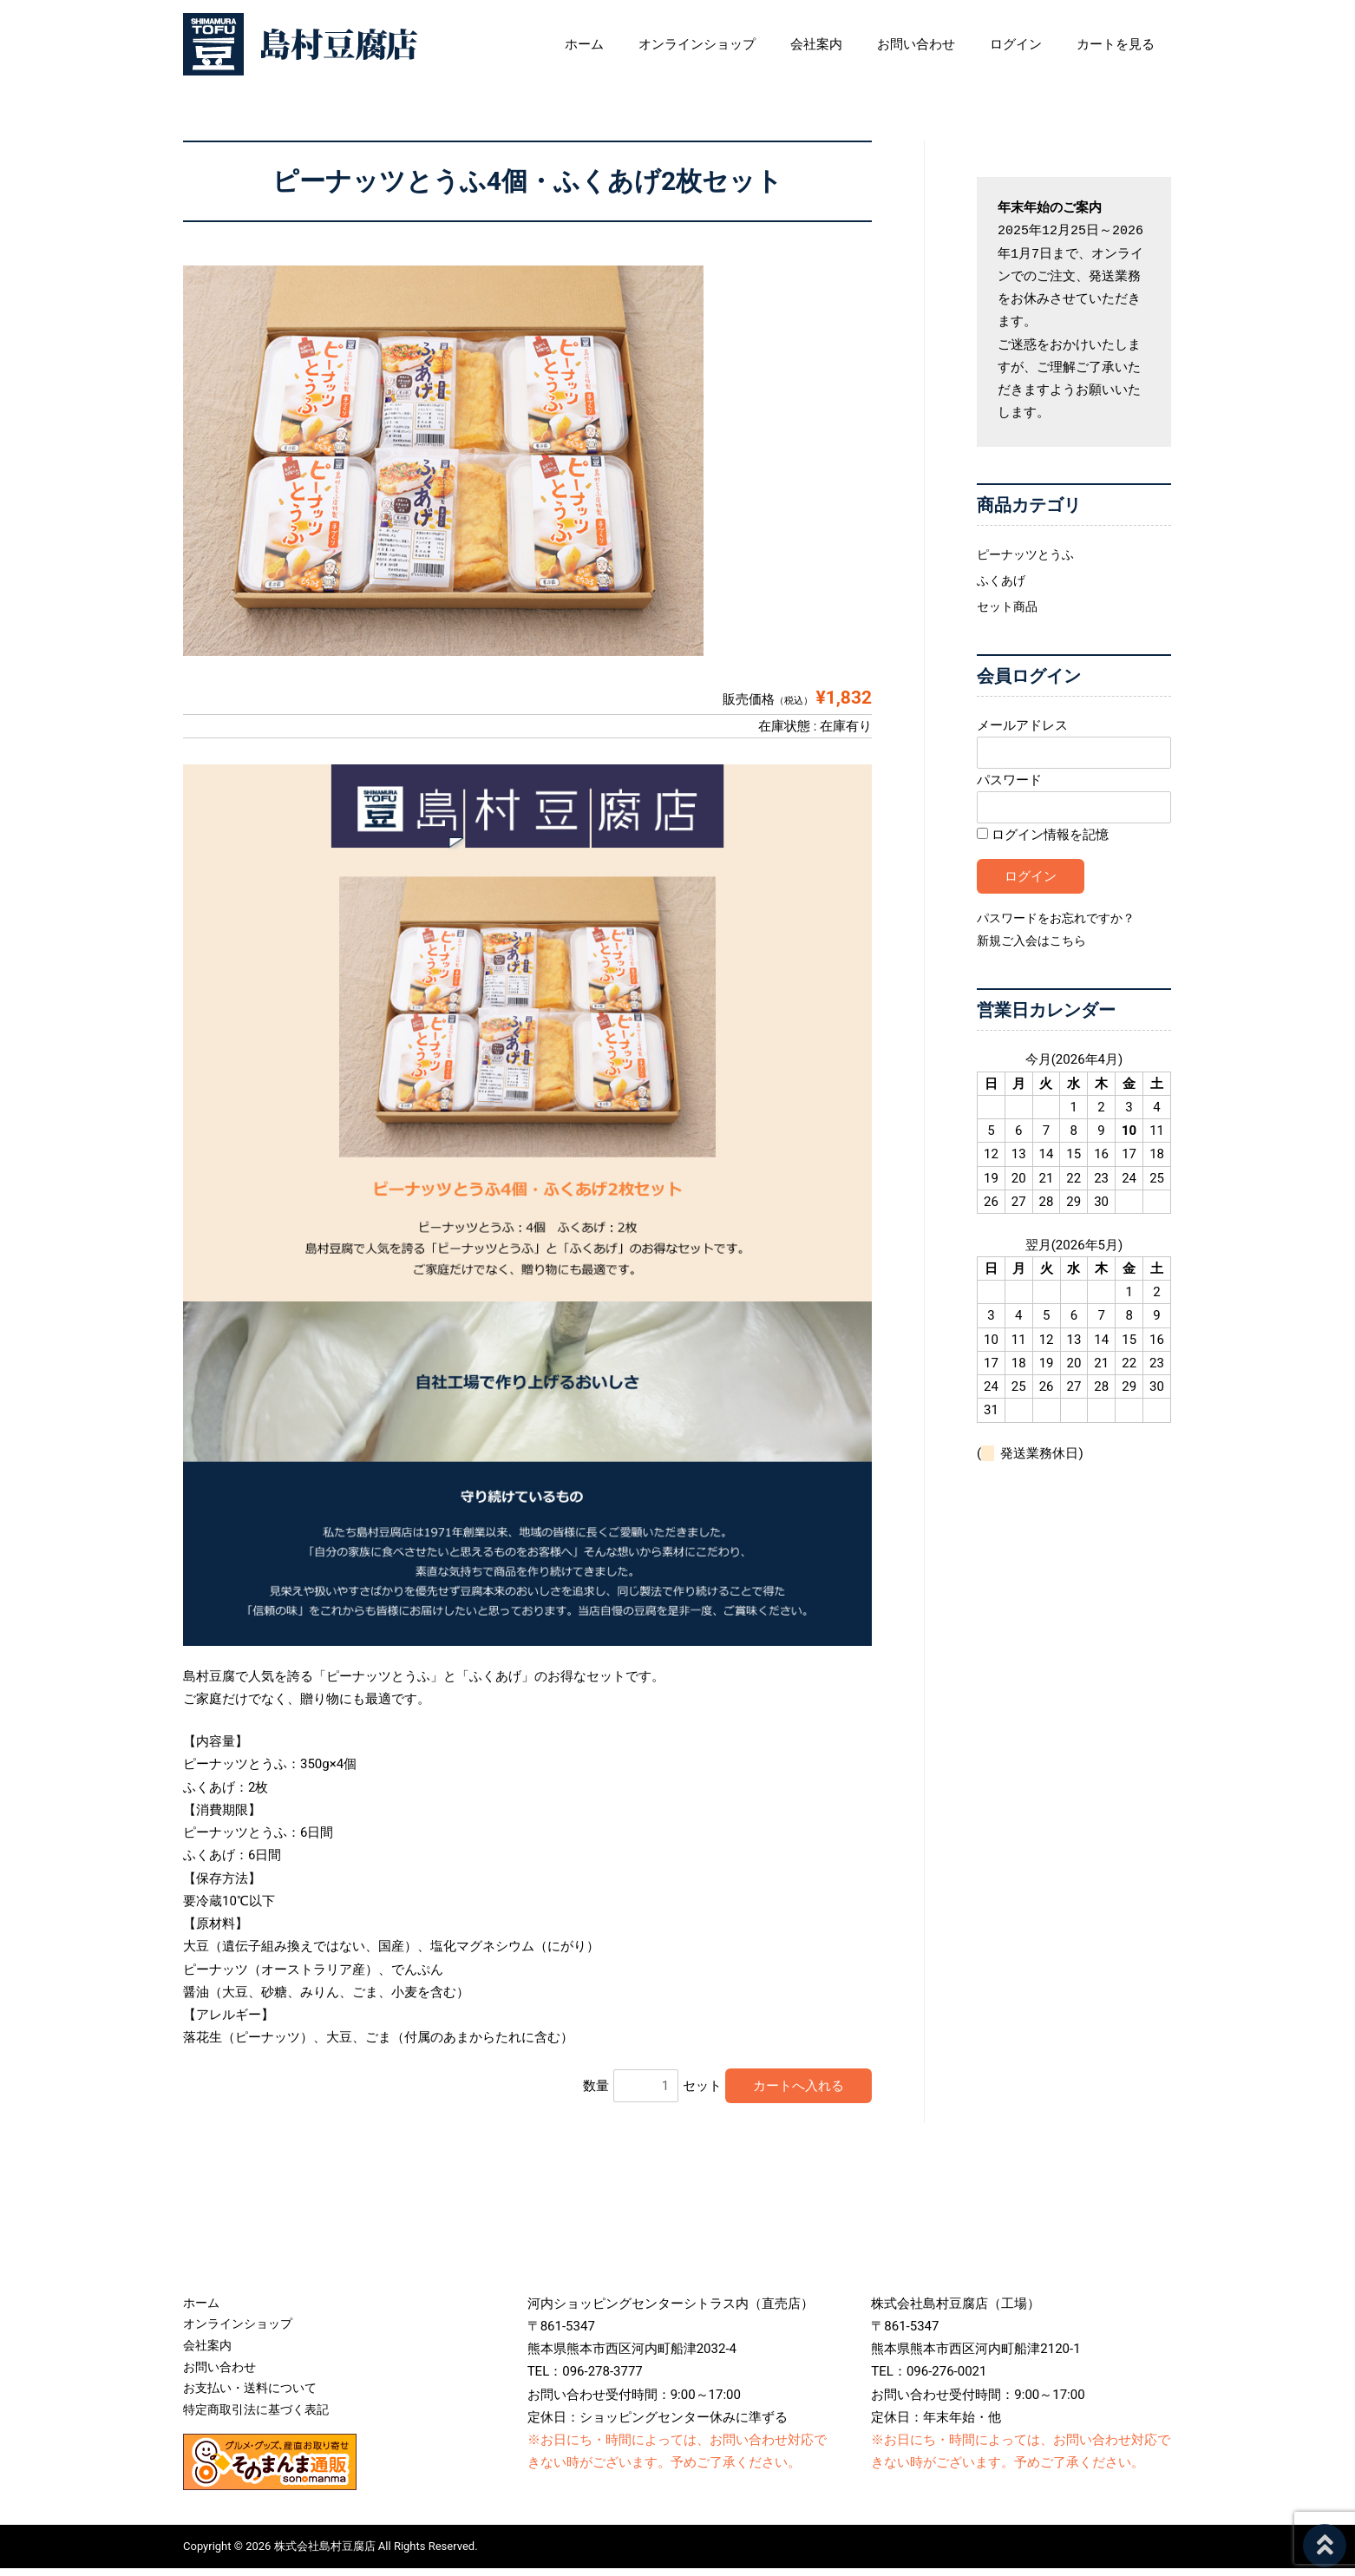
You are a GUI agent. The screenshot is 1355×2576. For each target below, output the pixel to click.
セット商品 (1009, 606)
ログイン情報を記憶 (1043, 837)
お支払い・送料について (254, 2394)
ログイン (1042, 44)
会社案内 (860, 44)
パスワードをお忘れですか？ (1061, 920)
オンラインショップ (749, 44)
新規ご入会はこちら (1035, 943)
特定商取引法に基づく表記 (261, 2417)
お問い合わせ (951, 44)
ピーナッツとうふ (1029, 554)
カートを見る (1133, 44)
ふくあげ (1003, 580)
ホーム (644, 44)
